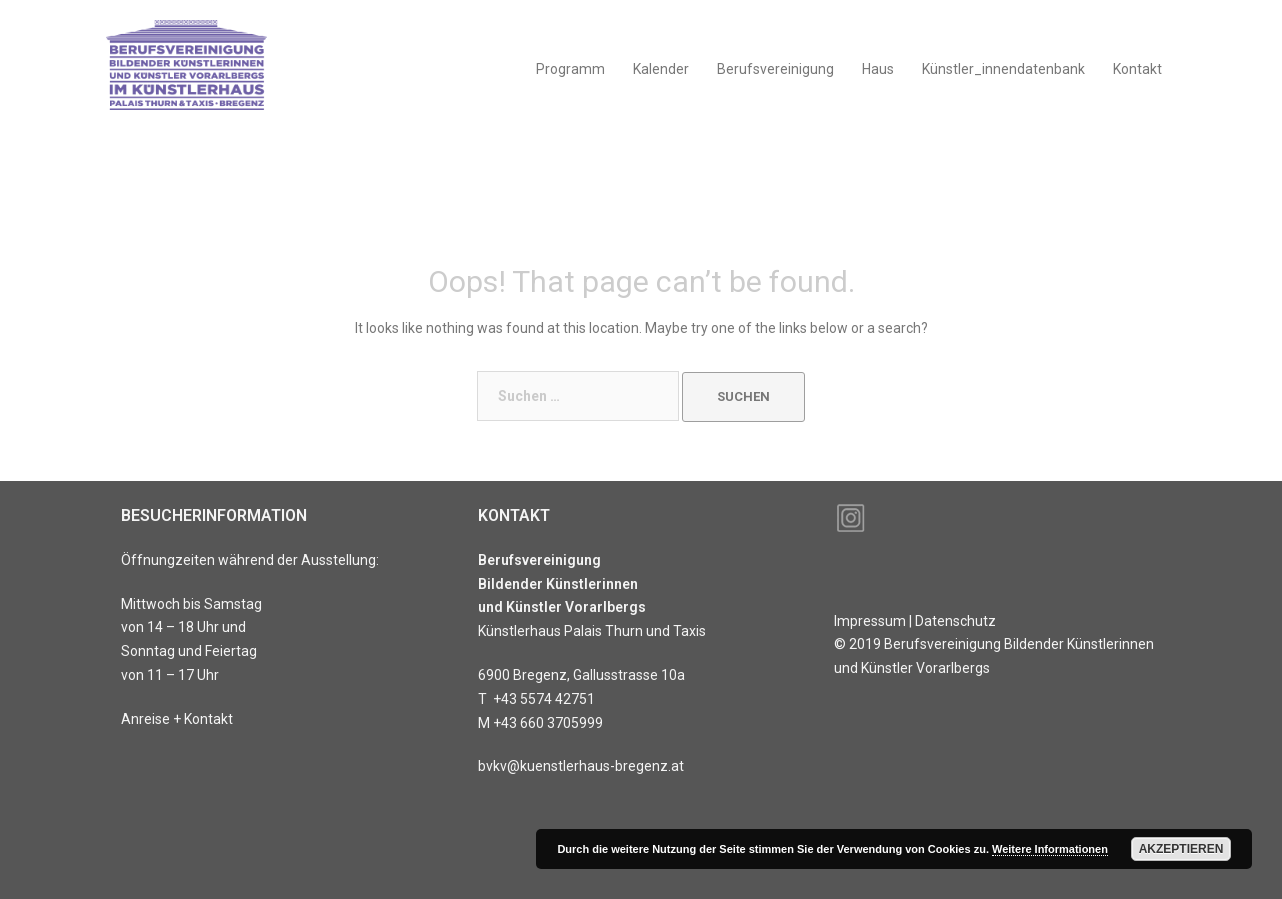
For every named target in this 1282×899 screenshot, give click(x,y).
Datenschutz (955, 621)
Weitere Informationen (1050, 849)
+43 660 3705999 (548, 723)
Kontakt (1137, 69)
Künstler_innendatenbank (1003, 69)
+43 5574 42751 (544, 699)
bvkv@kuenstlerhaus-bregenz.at (581, 766)
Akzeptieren (1181, 849)
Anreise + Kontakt (177, 719)
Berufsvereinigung (775, 69)
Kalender (661, 69)
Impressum (870, 621)
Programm (570, 69)
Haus (878, 69)
